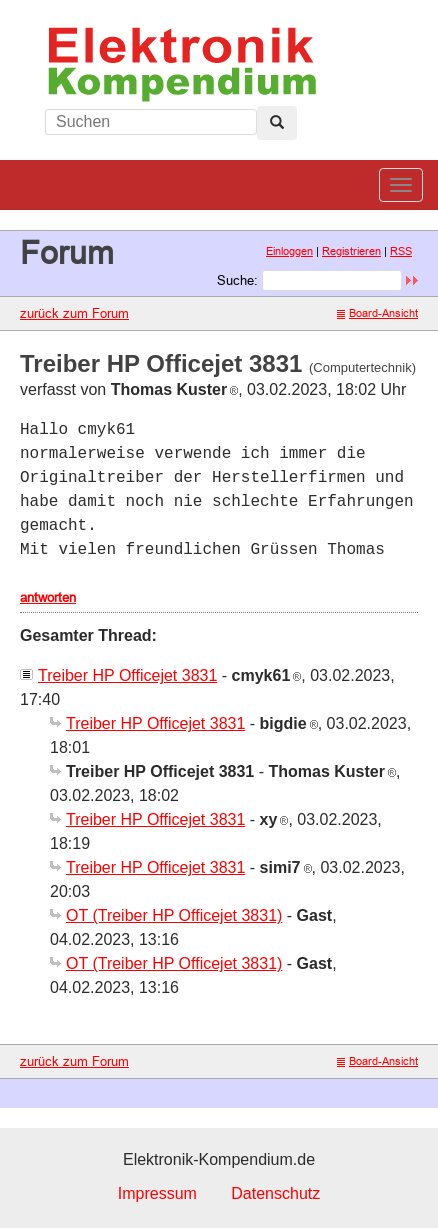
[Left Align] (277, 123)
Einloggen (289, 251)
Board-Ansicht (377, 313)
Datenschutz (275, 1193)
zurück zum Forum (74, 313)
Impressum (157, 1193)
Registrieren (351, 251)
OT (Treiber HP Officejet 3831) (174, 915)
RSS (401, 251)
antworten (48, 597)
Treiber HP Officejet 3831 (127, 675)
